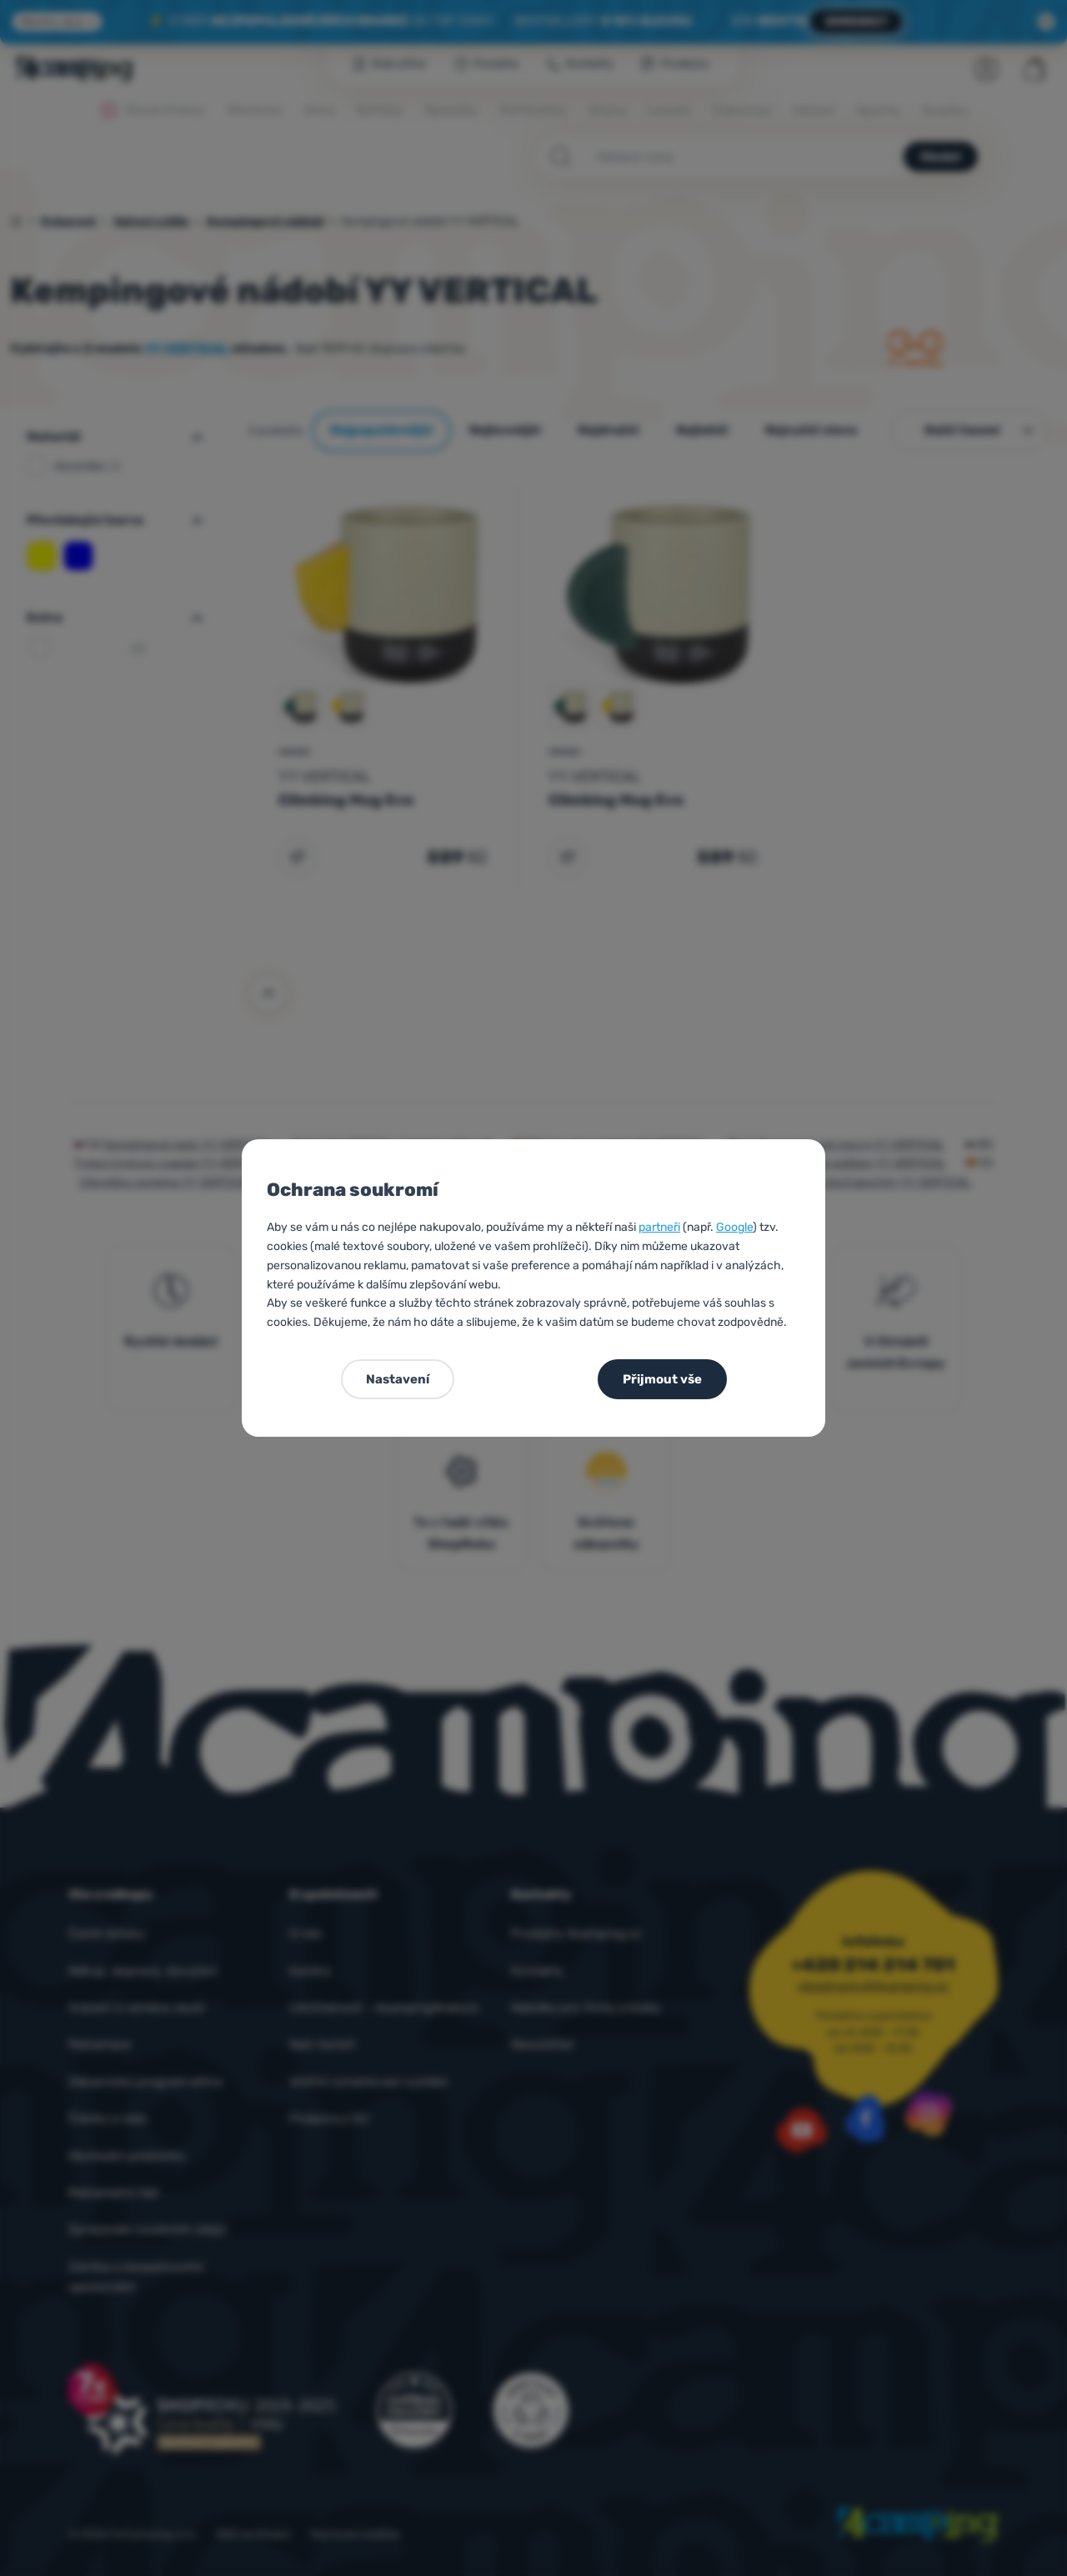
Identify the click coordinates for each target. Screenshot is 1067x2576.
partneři (659, 1227)
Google (734, 1227)
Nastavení (397, 1379)
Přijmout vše (662, 1379)
